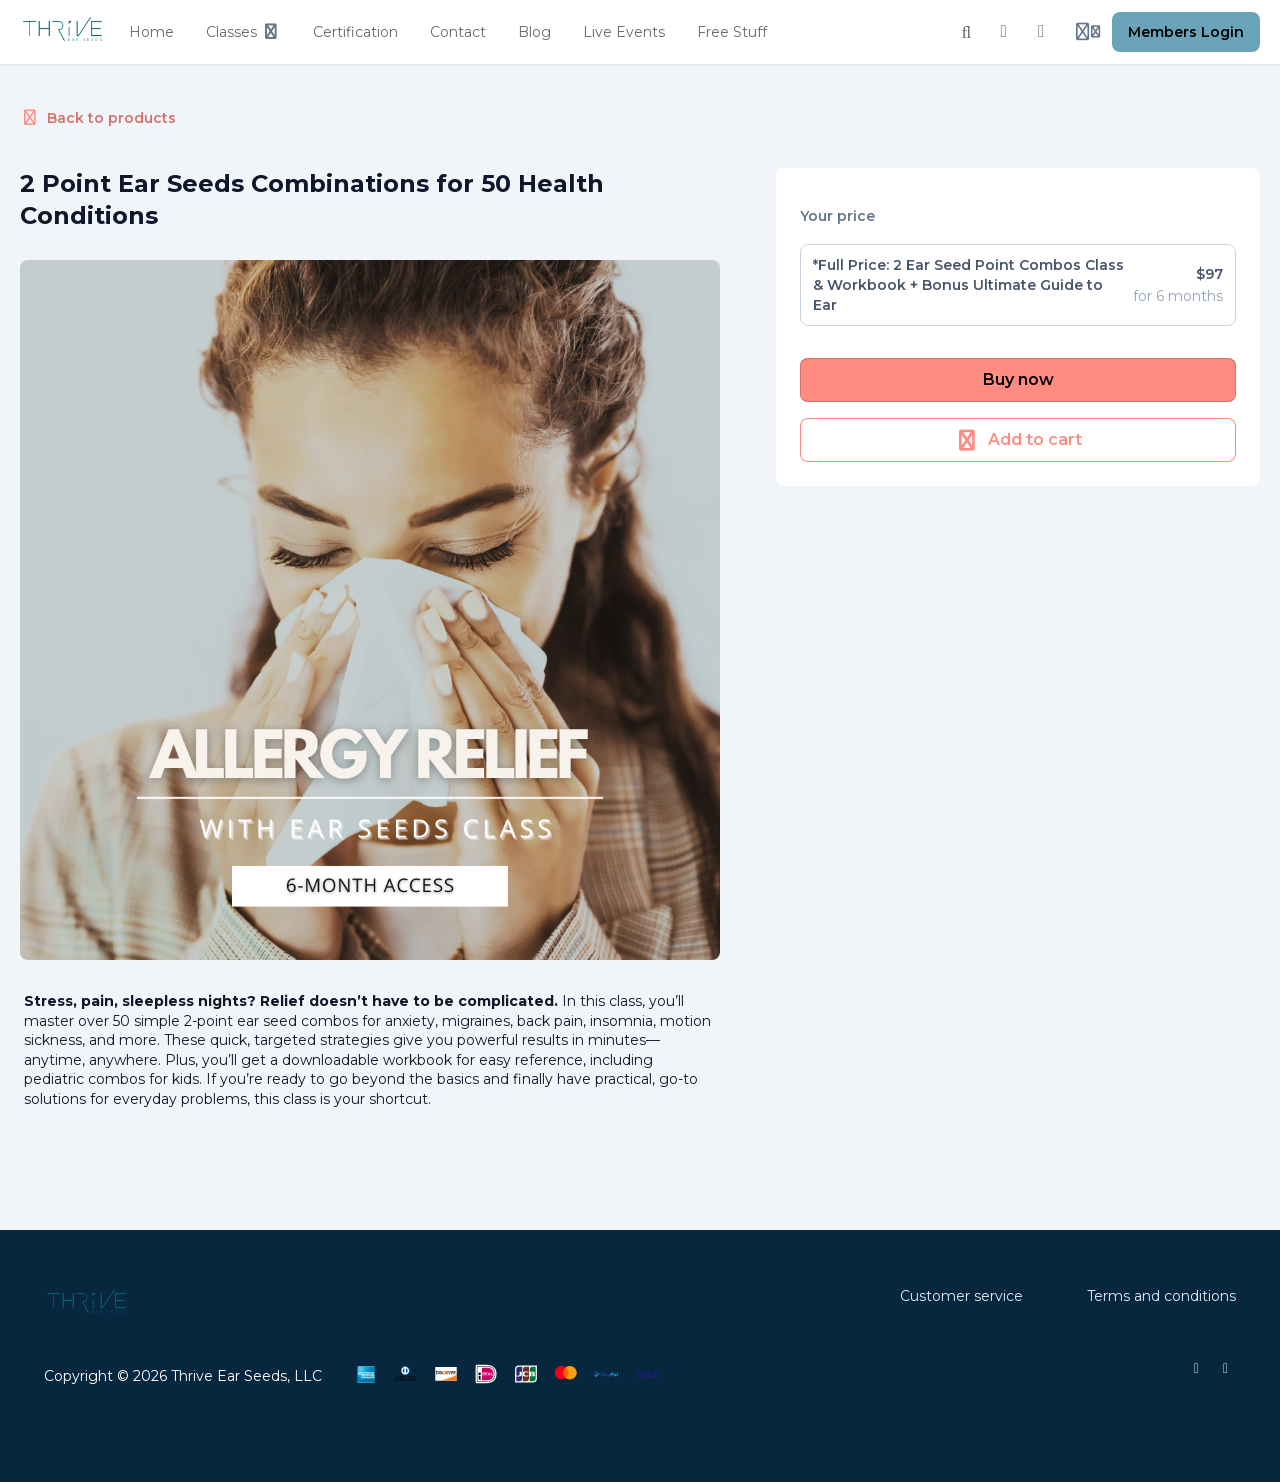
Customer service (961, 1296)
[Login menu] (1088, 32)
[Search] (967, 32)
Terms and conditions (1161, 1296)
